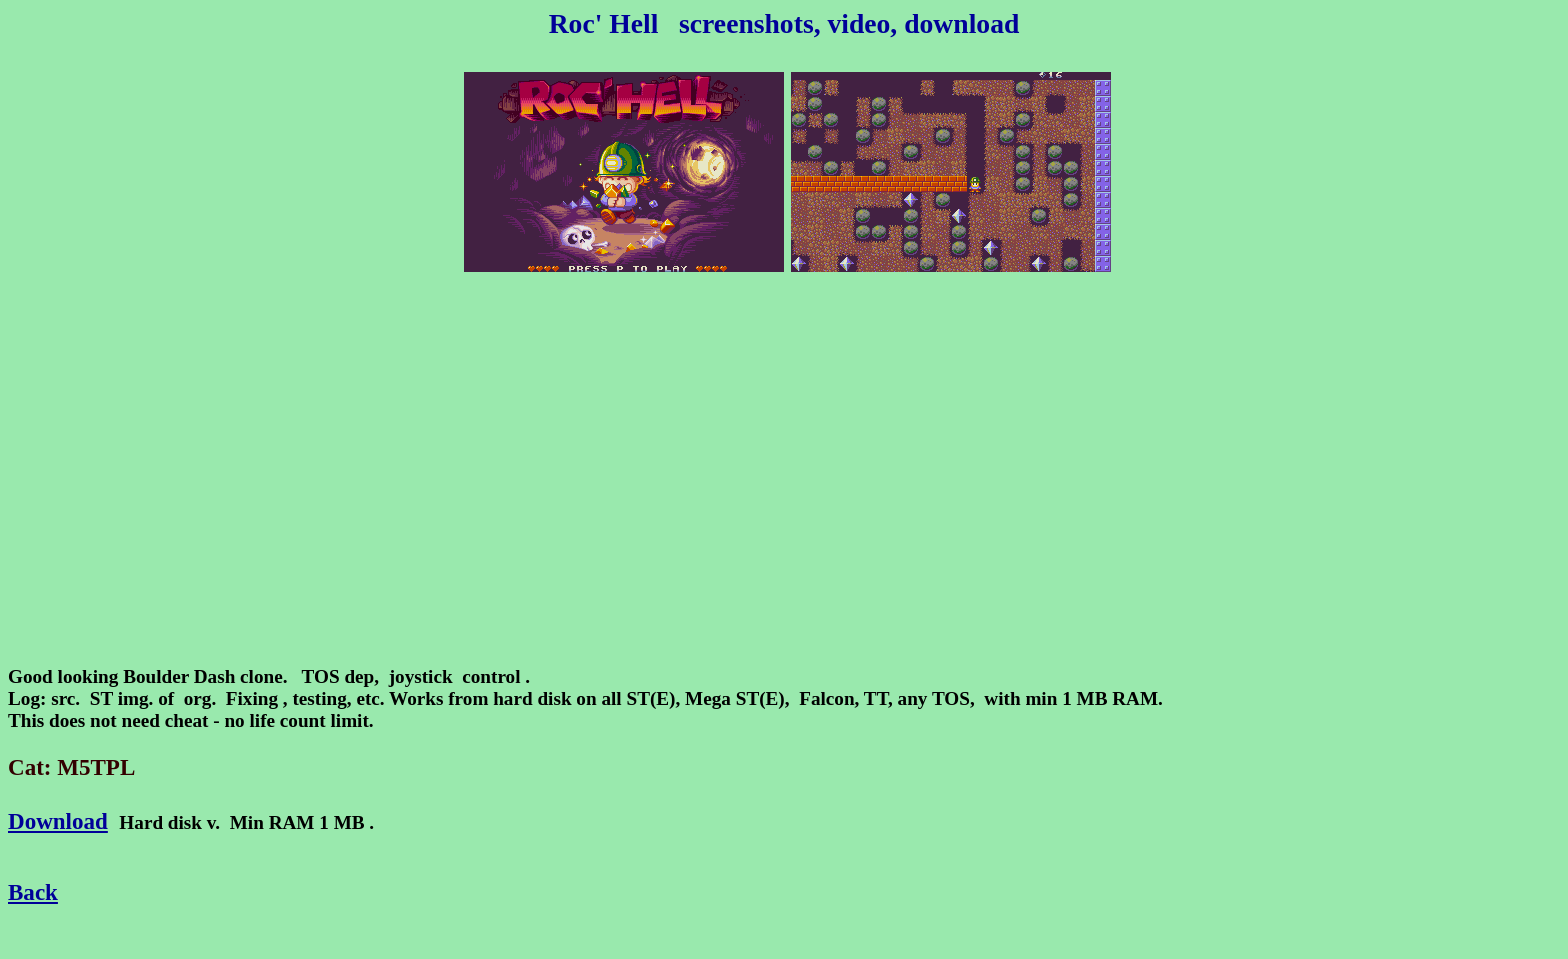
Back (33, 892)
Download (58, 821)
